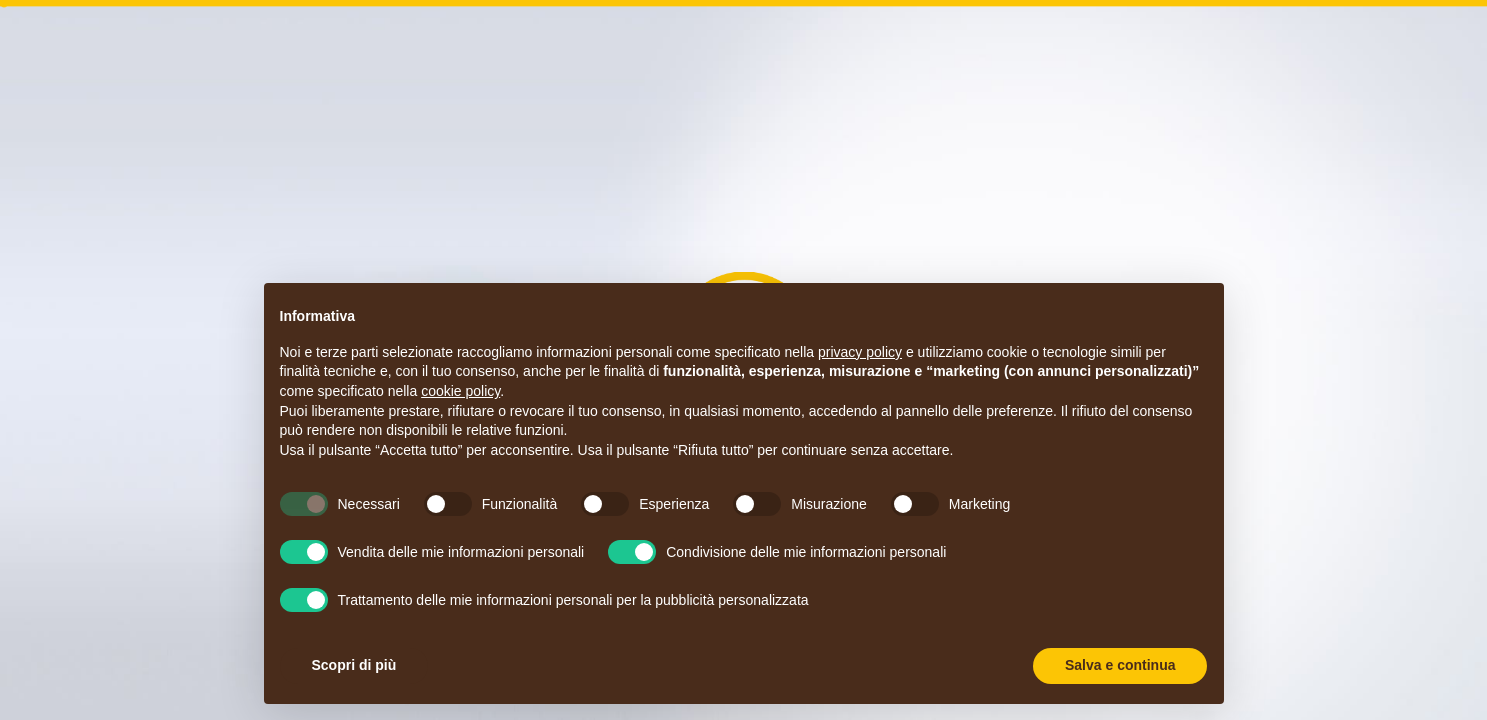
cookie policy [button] (460, 391)
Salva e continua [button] (1120, 665)
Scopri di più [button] (354, 665)
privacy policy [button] (860, 352)
